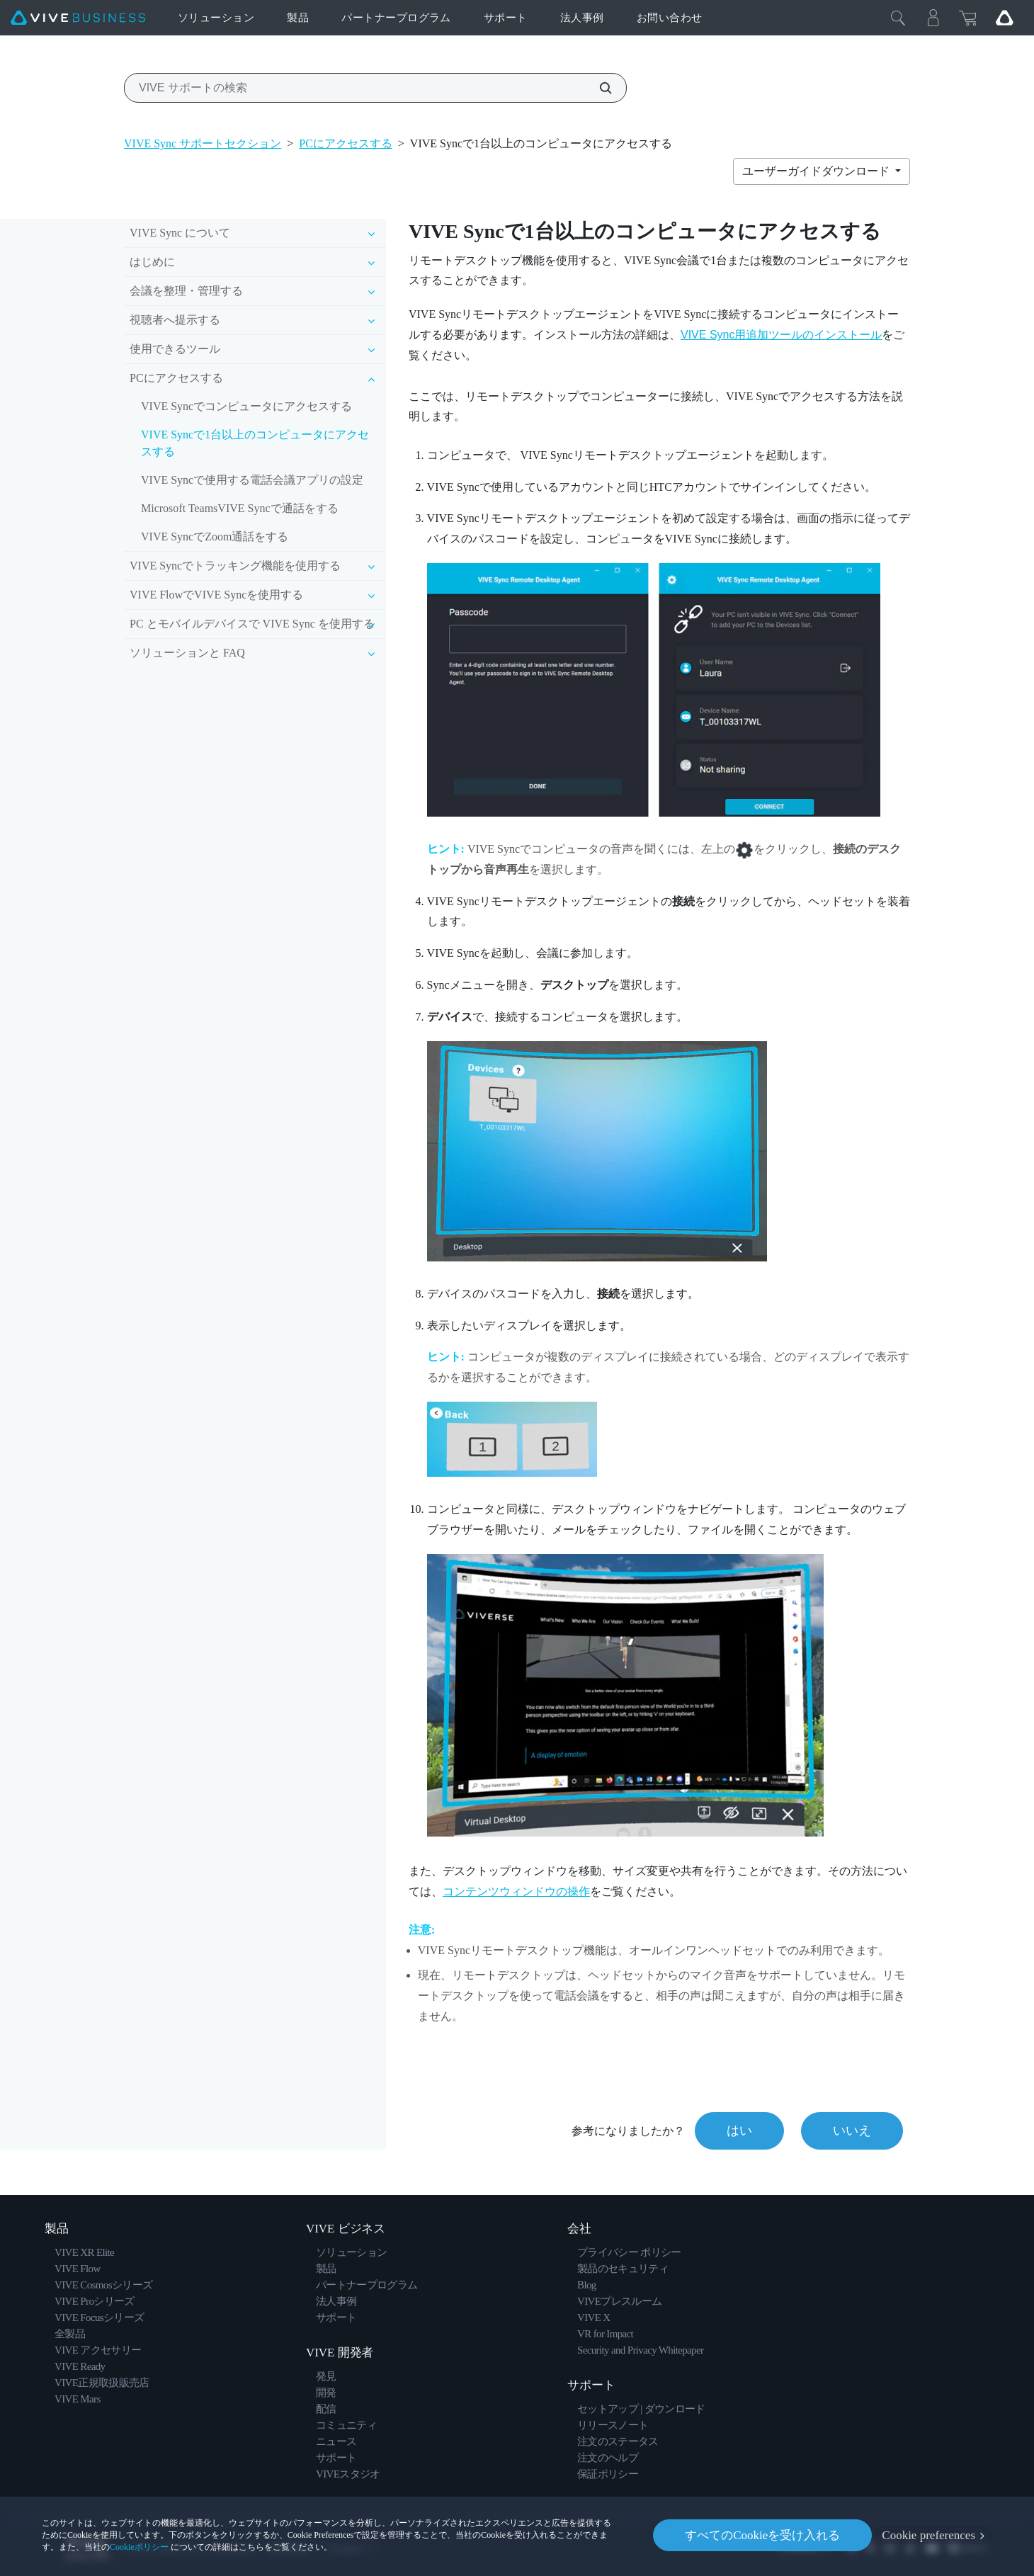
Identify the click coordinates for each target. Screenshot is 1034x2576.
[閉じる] (898, 17)
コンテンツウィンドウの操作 (516, 1891)
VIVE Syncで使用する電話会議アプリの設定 (252, 480)
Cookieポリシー (139, 2547)
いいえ (852, 2130)
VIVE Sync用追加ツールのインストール (781, 335)
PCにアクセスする (345, 143)
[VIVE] (78, 18)
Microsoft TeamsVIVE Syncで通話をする (240, 508)
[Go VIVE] (1004, 17)
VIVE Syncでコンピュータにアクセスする (246, 406)
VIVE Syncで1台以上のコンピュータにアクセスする (255, 443)
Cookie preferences (928, 2535)
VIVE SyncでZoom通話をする (214, 536)
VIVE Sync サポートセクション (202, 143)
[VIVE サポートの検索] (598, 88)
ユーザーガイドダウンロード (817, 171)
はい (739, 2130)
